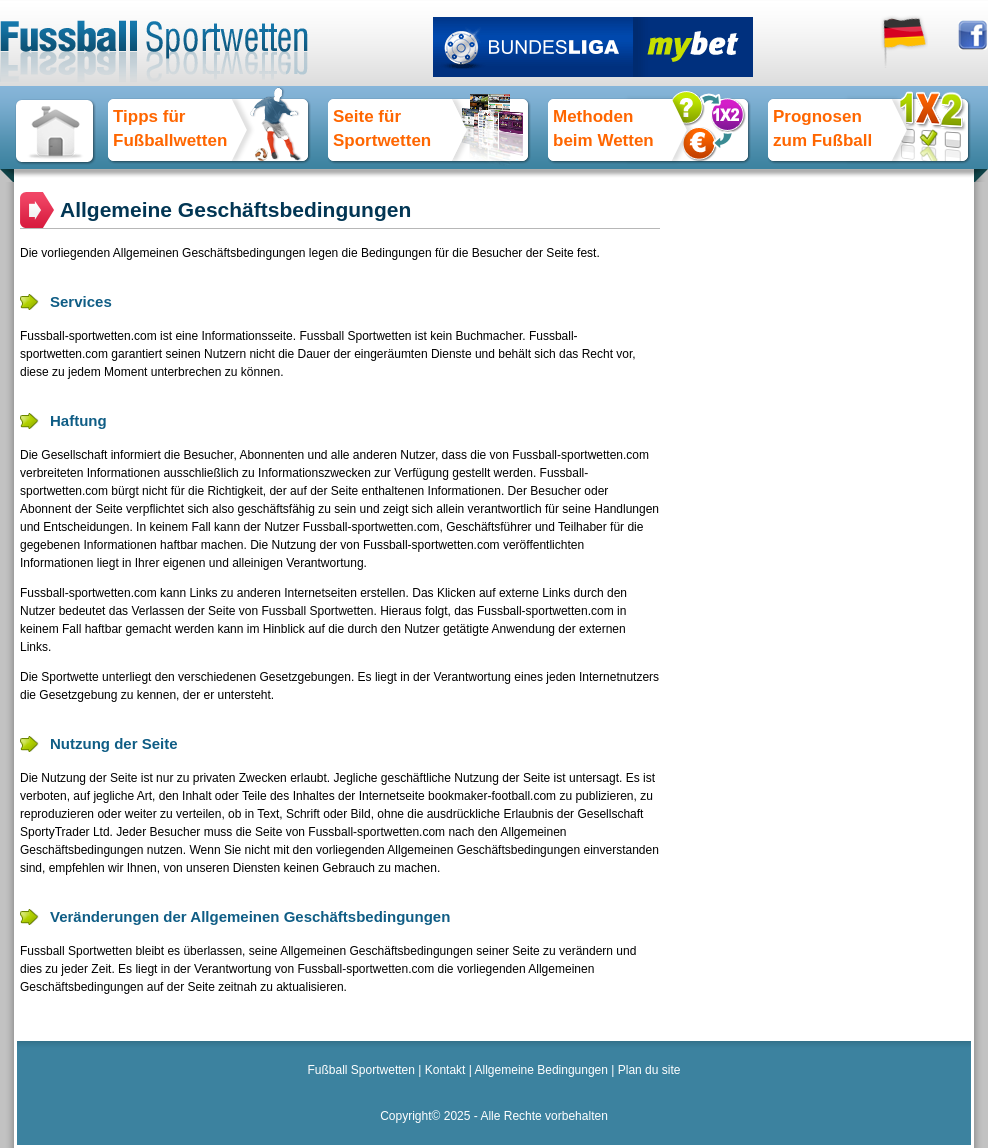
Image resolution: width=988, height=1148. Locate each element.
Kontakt (445, 1070)
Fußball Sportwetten (361, 1070)
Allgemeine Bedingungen (541, 1070)
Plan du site (649, 1070)
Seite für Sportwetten (382, 128)
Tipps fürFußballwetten (170, 128)
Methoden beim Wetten (603, 128)
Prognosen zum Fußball (822, 128)
